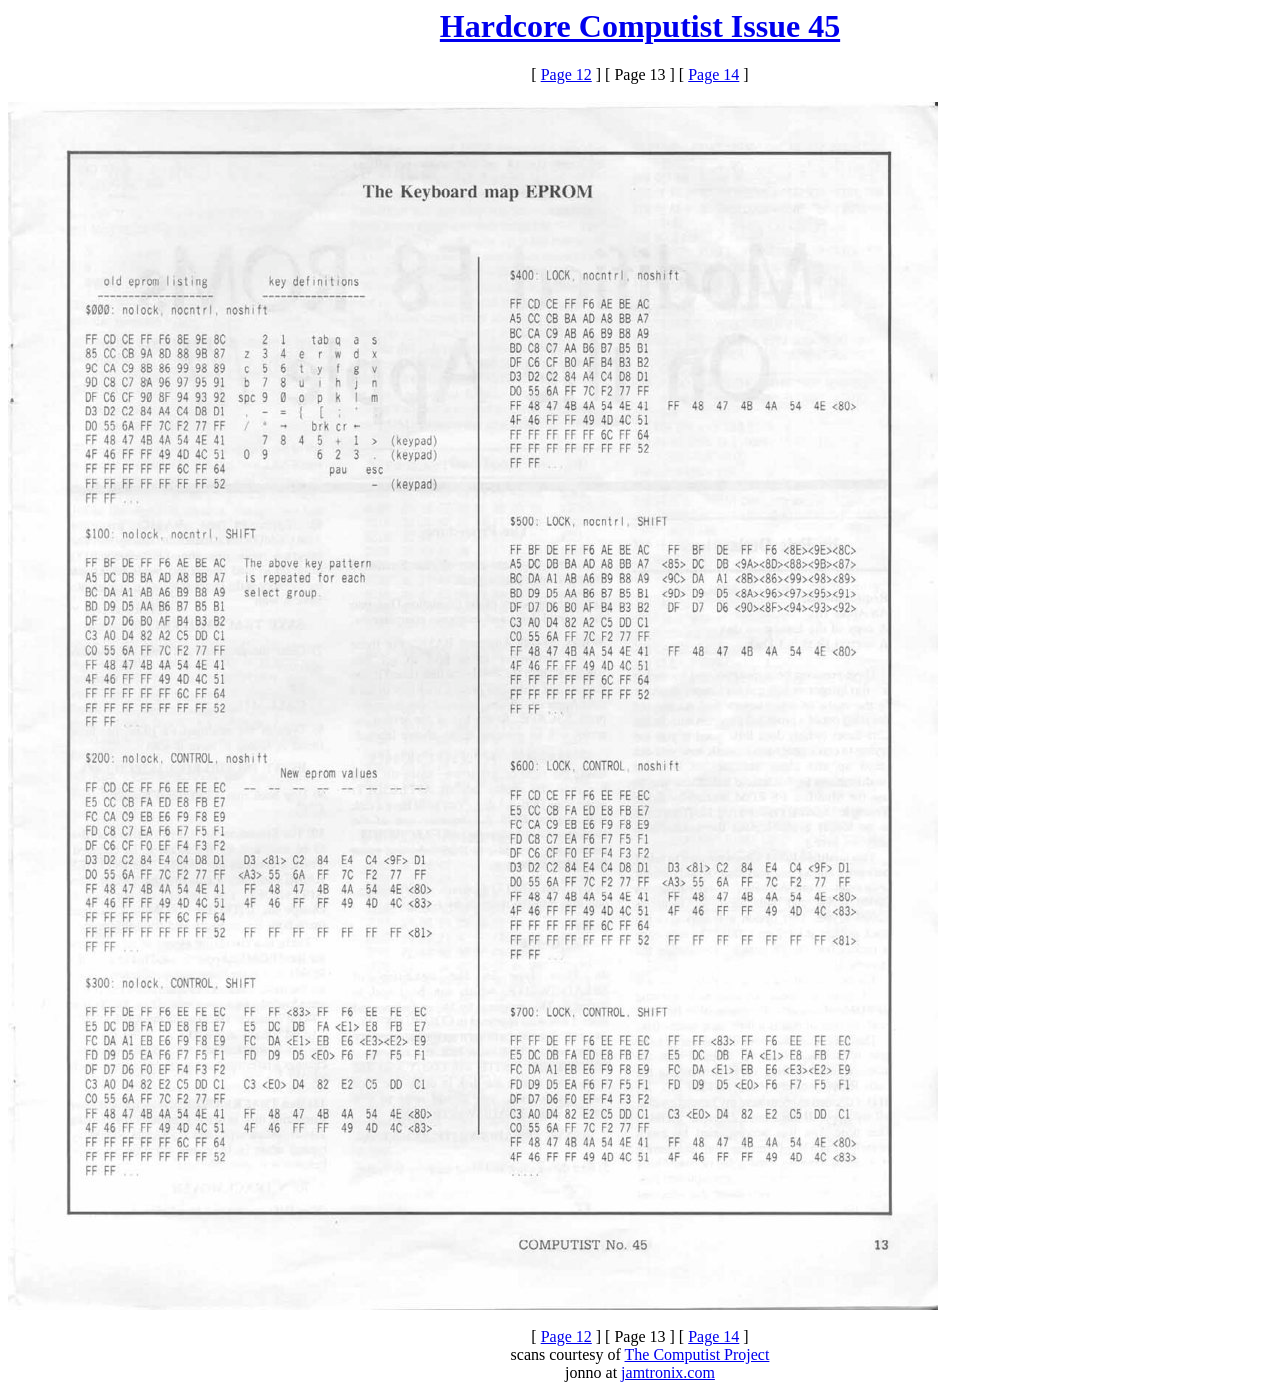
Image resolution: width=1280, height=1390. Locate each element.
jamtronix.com (668, 1372)
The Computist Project (697, 1354)
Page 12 (566, 74)
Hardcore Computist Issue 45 (640, 26)
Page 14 (713, 74)
